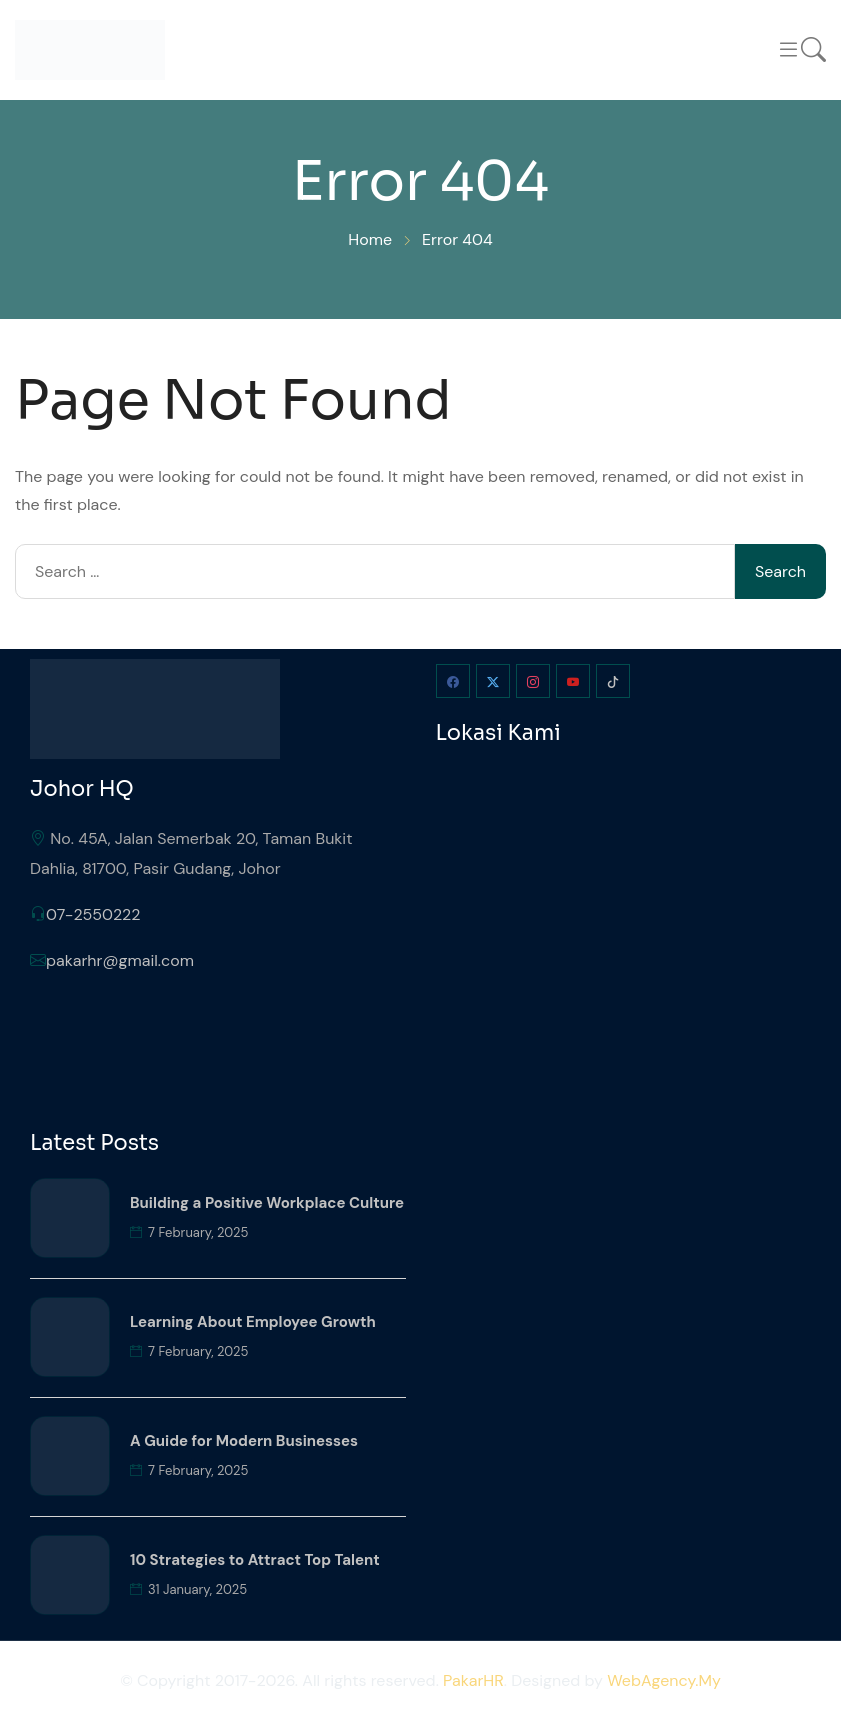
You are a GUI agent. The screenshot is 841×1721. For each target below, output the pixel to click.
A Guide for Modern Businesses (244, 1441)
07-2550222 (93, 914)
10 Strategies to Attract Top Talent (255, 1560)
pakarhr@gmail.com (120, 960)
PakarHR (473, 1680)
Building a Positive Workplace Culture (267, 1203)
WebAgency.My (664, 1680)
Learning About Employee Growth (253, 1322)
